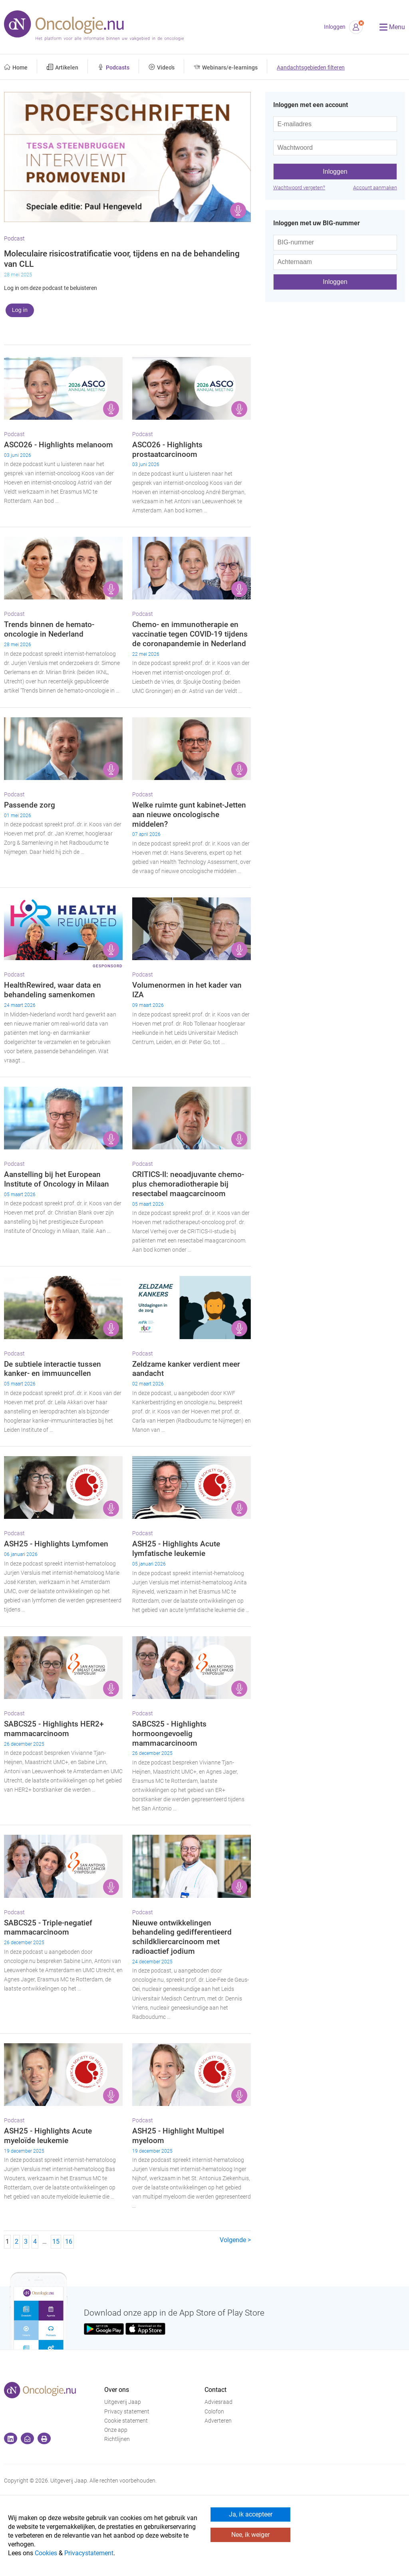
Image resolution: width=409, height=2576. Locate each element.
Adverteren (218, 2420)
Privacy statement (126, 2411)
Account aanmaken (375, 188)
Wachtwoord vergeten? (299, 188)
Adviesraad (218, 2402)
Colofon (214, 2411)
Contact (215, 2389)
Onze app (115, 2430)
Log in (20, 310)
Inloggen (334, 27)
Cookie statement (126, 2420)
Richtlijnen (117, 2439)
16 (68, 2241)
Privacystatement (88, 2553)
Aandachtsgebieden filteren (311, 67)
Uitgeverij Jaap (122, 2402)
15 (56, 2241)
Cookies (46, 2553)
